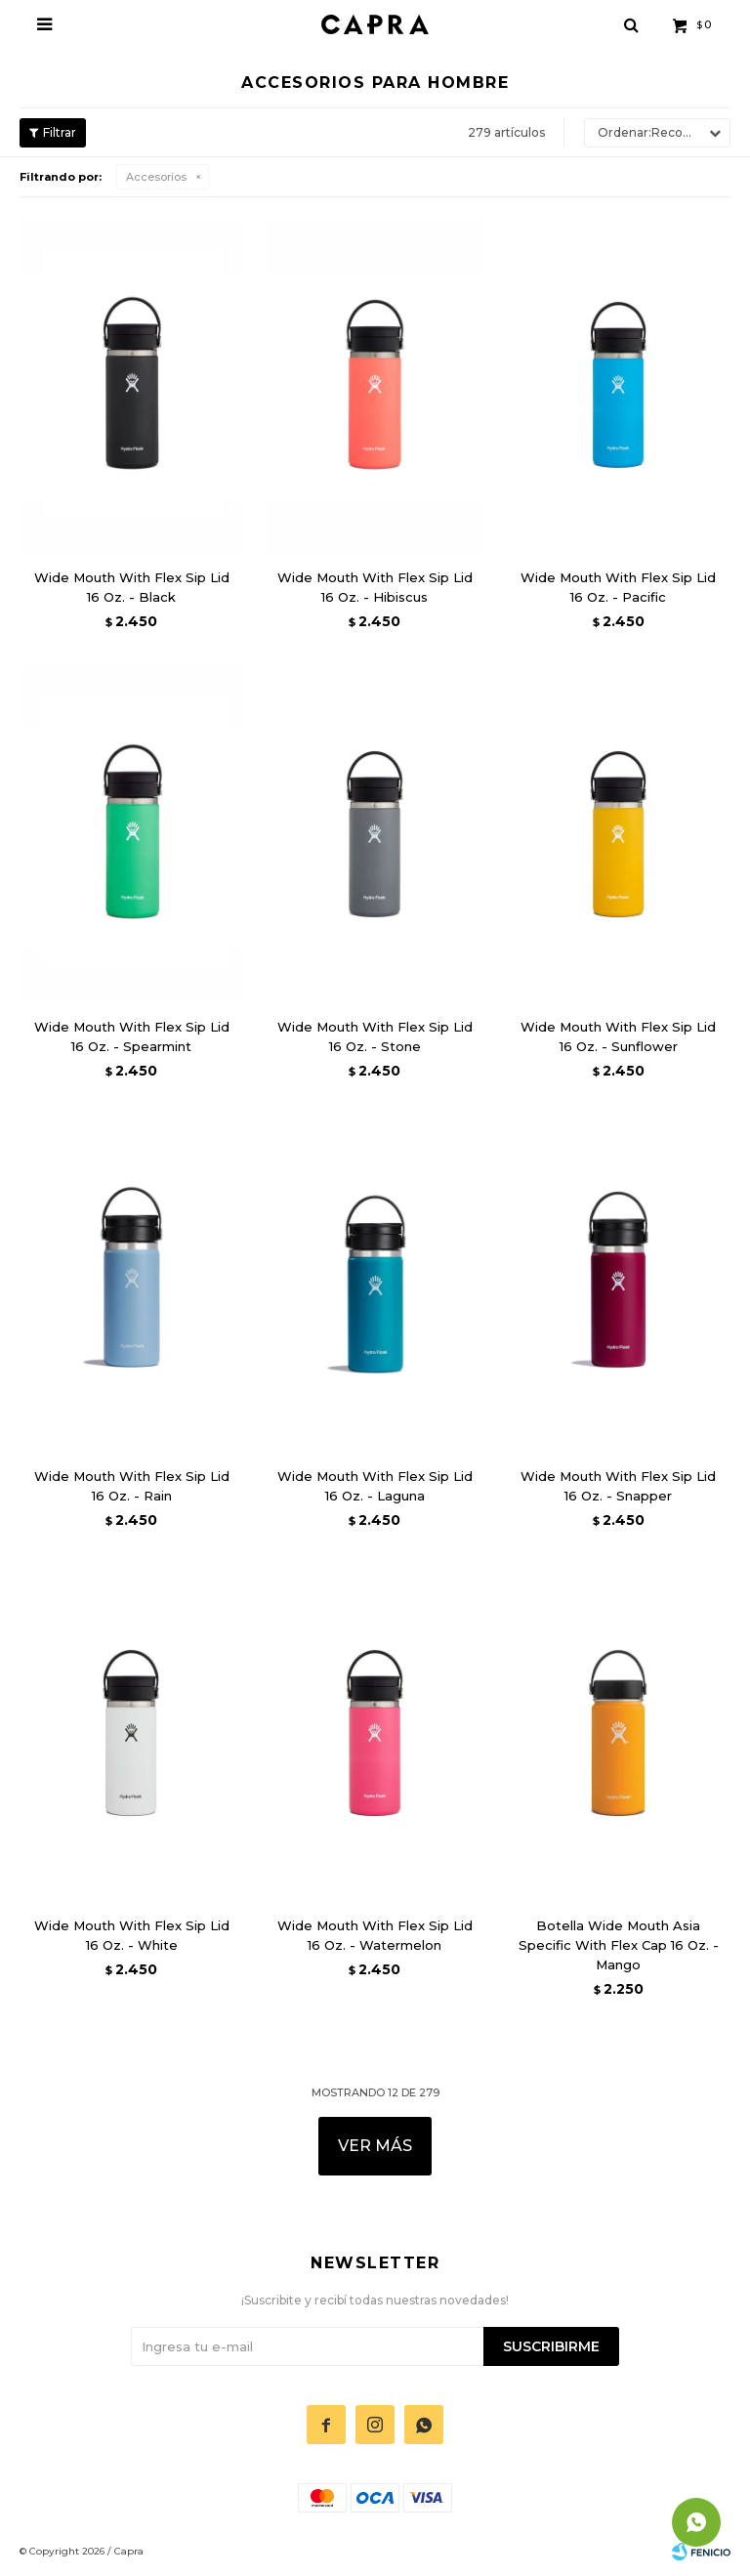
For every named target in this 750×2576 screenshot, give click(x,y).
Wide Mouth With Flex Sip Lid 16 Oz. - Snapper (618, 1485)
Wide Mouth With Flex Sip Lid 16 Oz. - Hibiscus (375, 587)
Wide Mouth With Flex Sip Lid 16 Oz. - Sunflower (618, 1036)
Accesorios (156, 177)
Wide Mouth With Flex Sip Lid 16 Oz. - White (131, 1935)
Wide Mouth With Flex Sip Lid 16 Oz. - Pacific (618, 587)
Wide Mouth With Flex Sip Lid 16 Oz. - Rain (131, 1485)
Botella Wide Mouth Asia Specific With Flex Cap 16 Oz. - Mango (619, 1945)
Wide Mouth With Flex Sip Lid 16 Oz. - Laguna (375, 1485)
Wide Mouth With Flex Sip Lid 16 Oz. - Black (131, 587)
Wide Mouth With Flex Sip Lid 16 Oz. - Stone (375, 1036)
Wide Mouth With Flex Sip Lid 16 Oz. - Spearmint (131, 1036)
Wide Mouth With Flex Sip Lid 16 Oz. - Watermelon (375, 1935)
